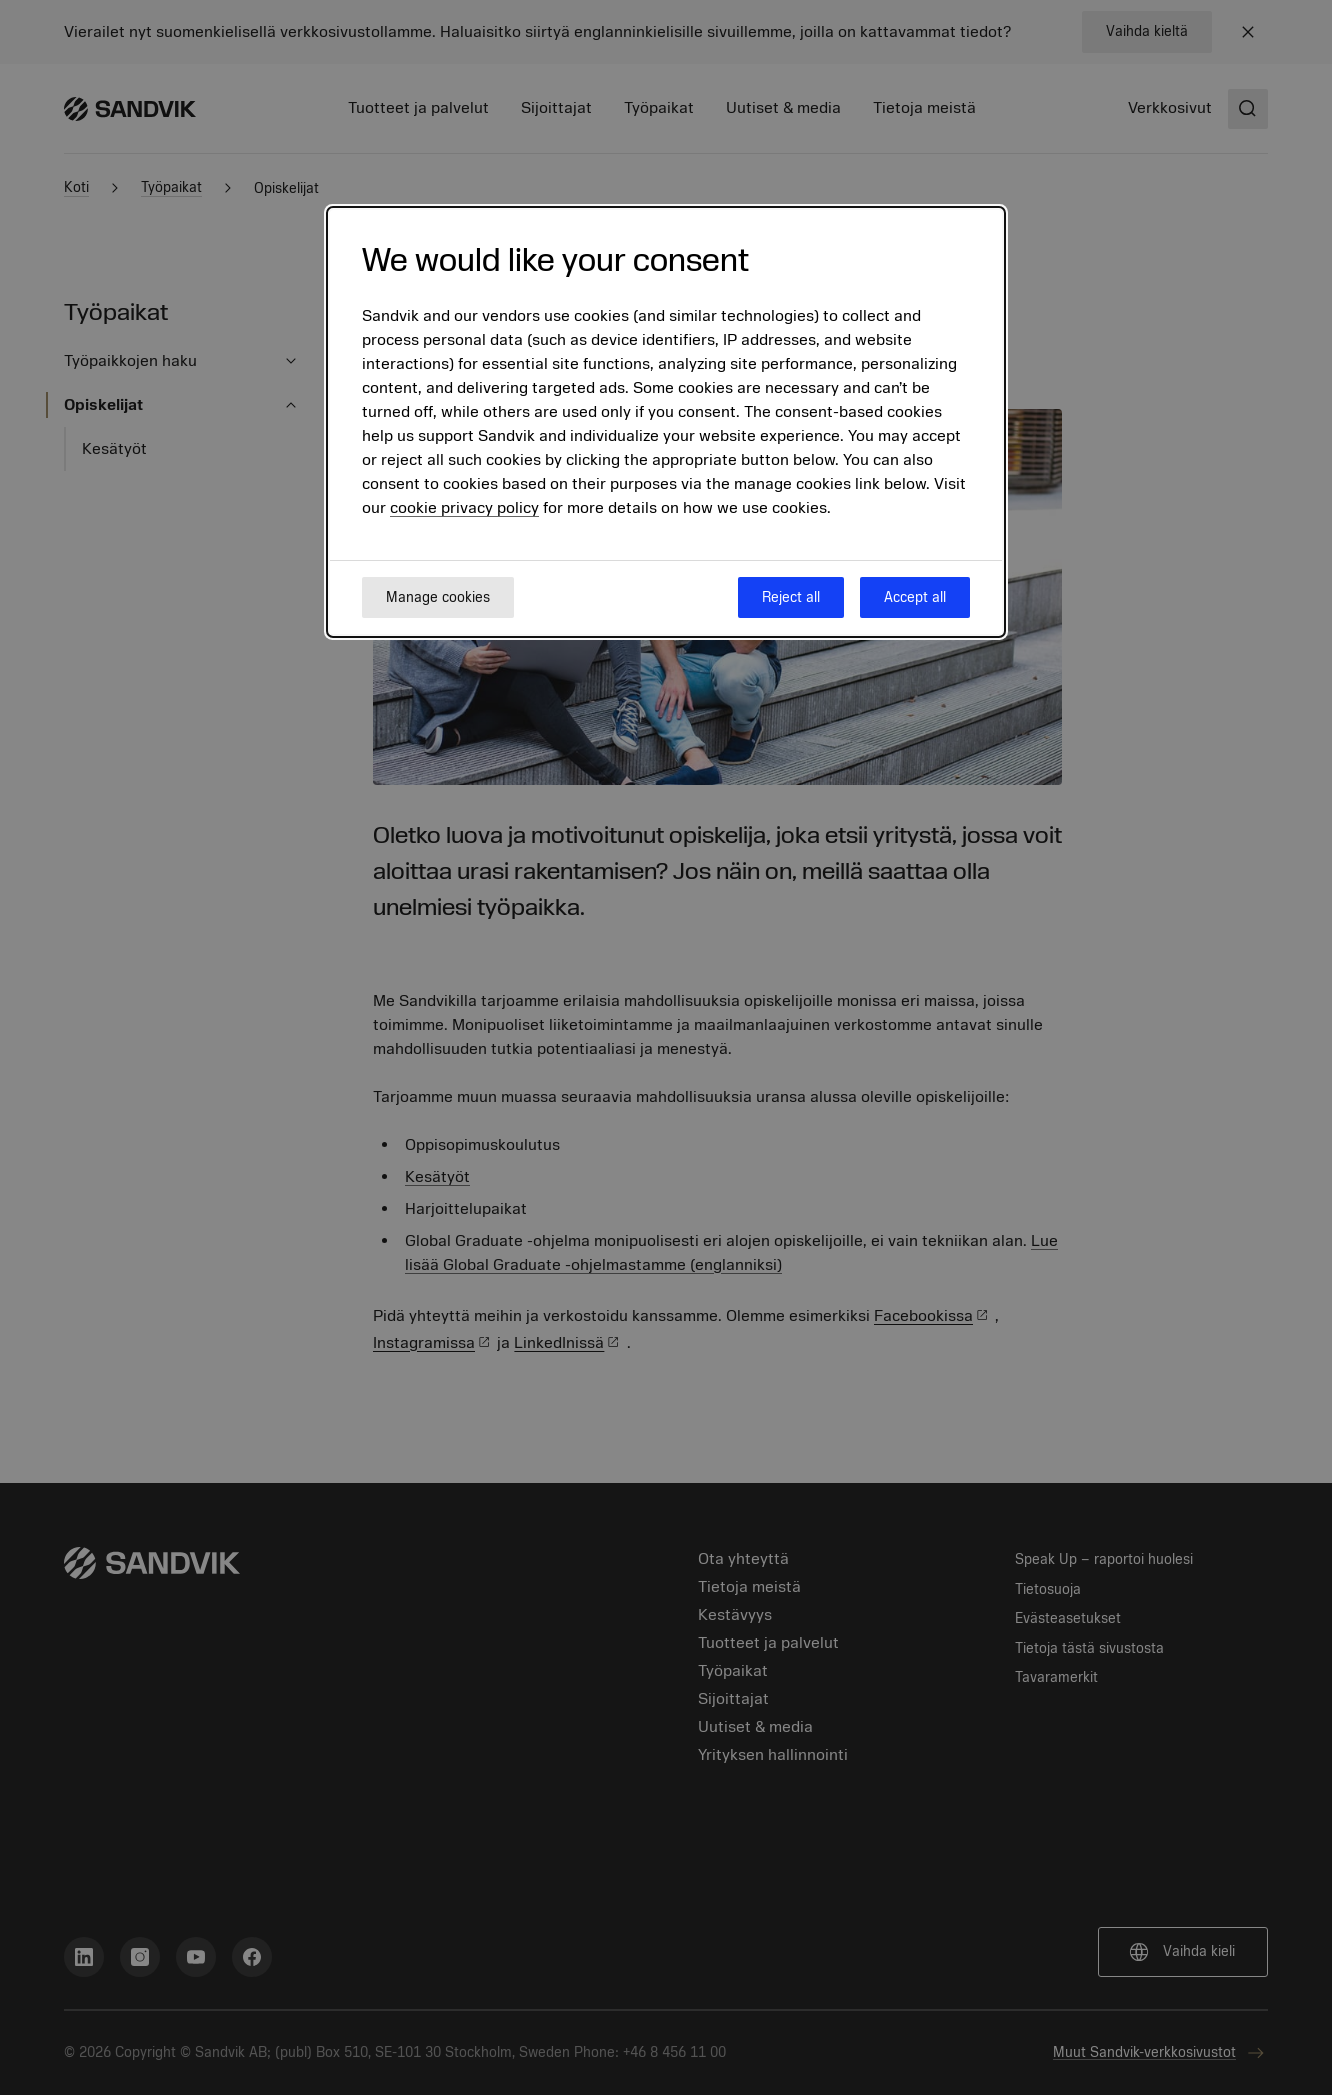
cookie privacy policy (464, 508)
